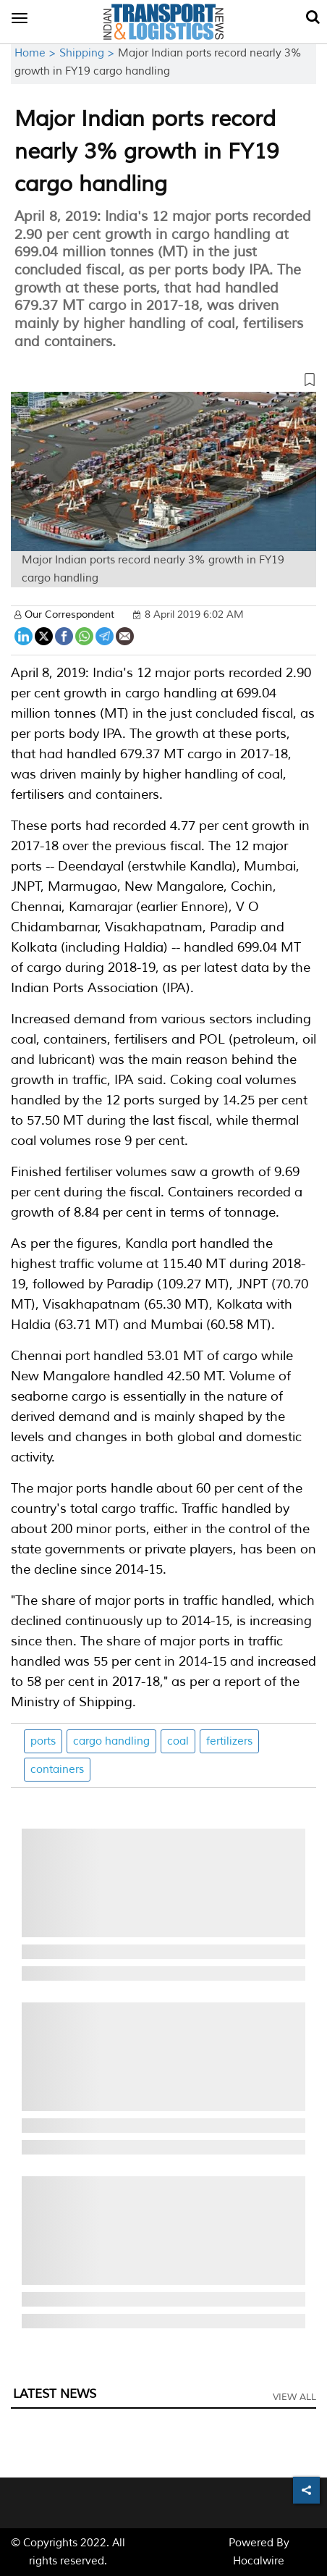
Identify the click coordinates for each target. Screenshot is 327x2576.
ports (43, 1741)
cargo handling (111, 1741)
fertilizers (229, 1741)
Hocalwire (258, 2561)
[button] (163, 382)
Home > (36, 53)
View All (294, 2397)
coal (178, 1741)
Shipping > (88, 53)
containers (57, 1769)
